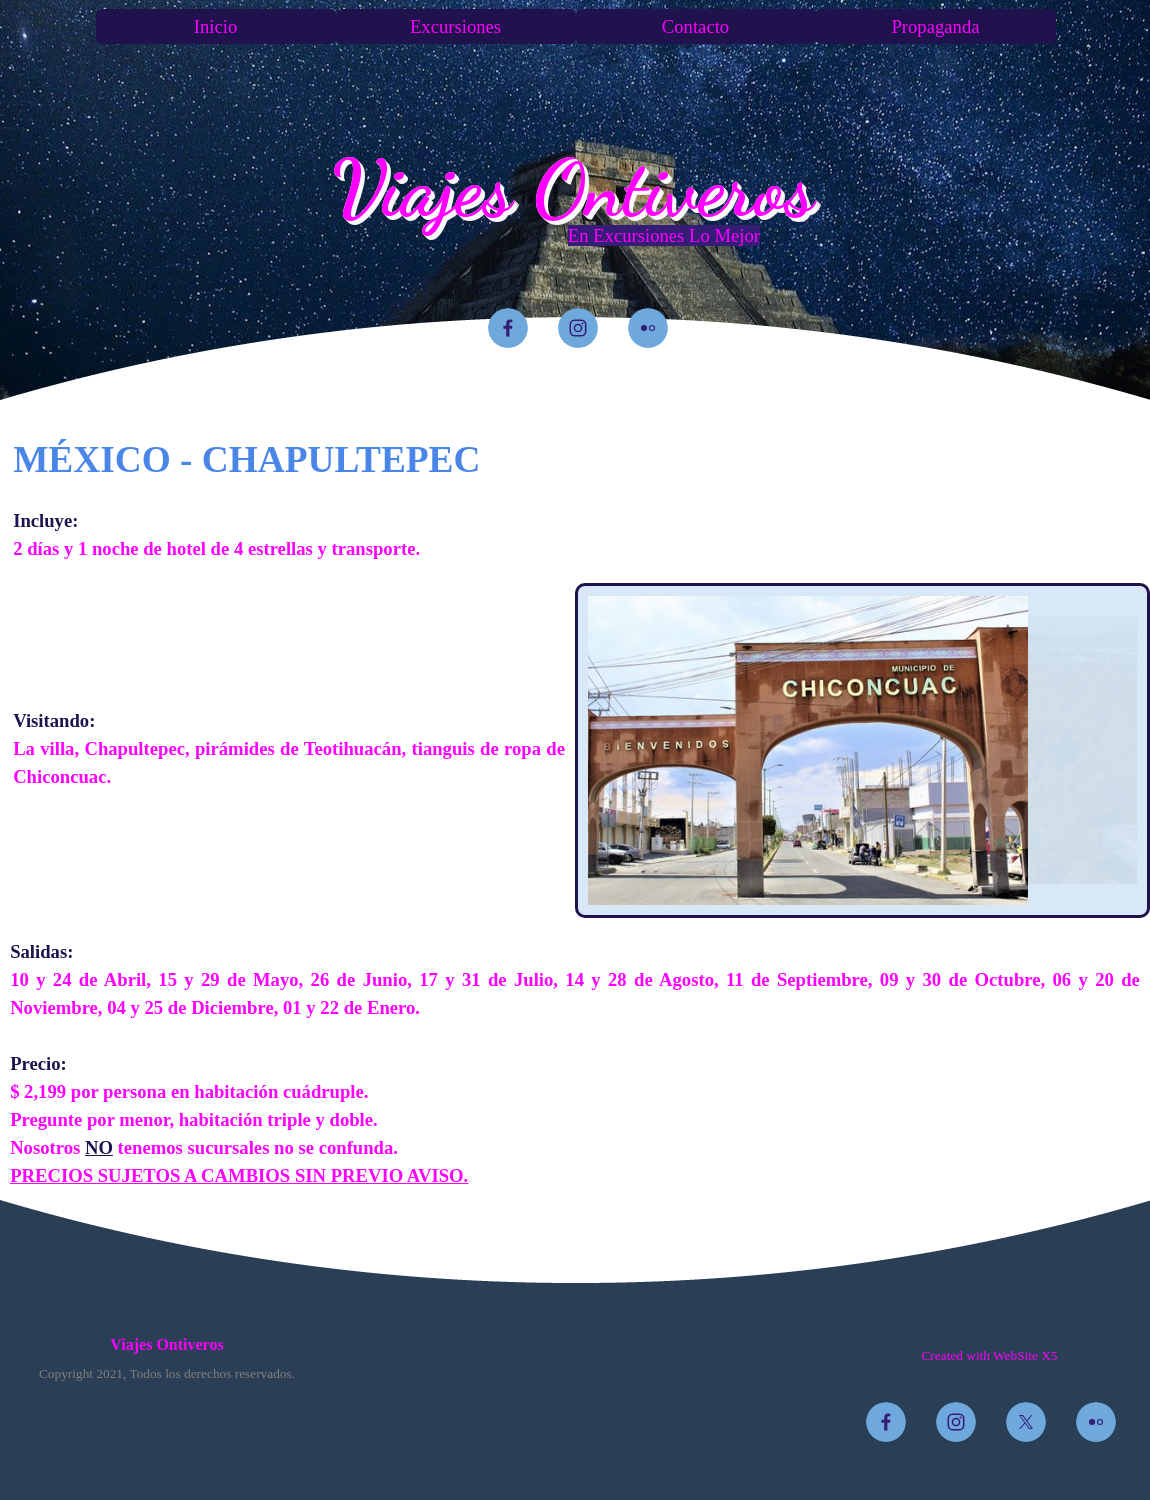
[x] (1026, 1422)
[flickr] (648, 328)
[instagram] (578, 328)
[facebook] (508, 328)
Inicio (216, 26)
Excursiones (455, 26)
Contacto (695, 26)
